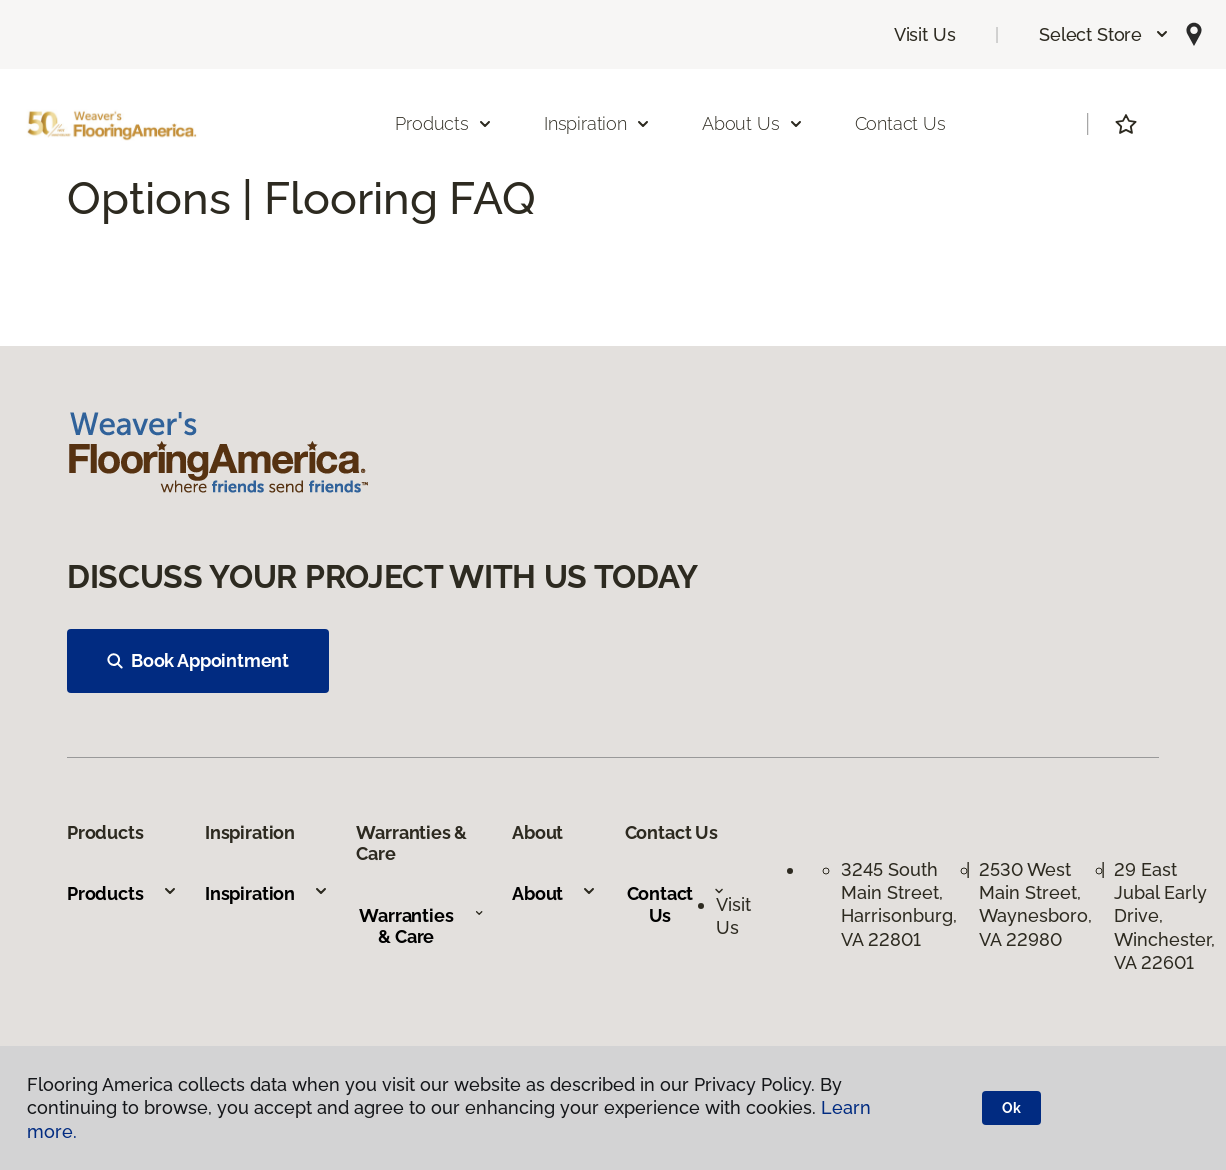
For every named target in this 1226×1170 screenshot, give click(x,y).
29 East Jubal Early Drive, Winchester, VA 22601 (1164, 916)
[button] (1104, 34)
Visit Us (925, 34)
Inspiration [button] (597, 123)
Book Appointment (198, 660)
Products (122, 893)
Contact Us (900, 123)
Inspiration (267, 893)
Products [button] (444, 123)
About (554, 893)
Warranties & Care (421, 926)
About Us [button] (753, 123)
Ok (1011, 1108)
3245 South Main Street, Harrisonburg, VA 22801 (899, 904)
